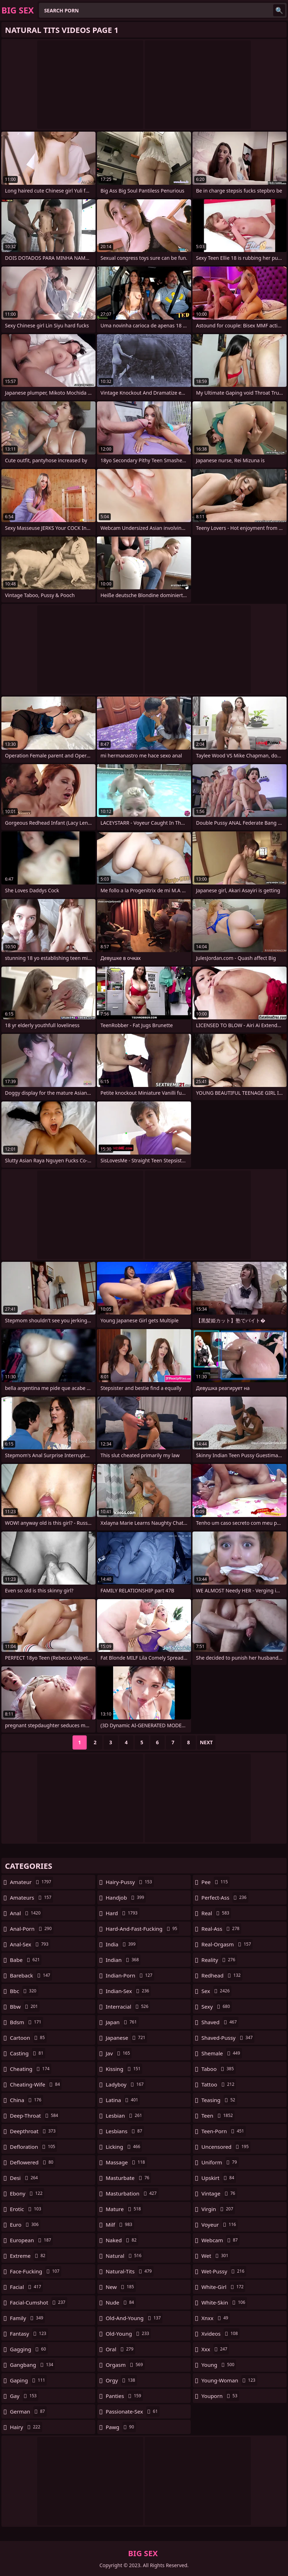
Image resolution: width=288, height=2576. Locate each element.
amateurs (31, 1897)
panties (124, 2396)
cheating (30, 2068)
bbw (25, 2006)
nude (121, 2302)
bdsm (26, 2022)
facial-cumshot (38, 2302)
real (216, 1913)
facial (26, 2287)
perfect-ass (224, 1897)
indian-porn (130, 1975)
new (121, 2287)
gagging (29, 2349)
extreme (28, 2255)
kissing (124, 2068)
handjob (126, 1897)
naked (122, 2240)
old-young (128, 2333)
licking (124, 2146)
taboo (218, 2068)
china (26, 2100)
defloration (33, 2146)
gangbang (32, 2364)
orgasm (125, 2364)
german (28, 2411)
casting (27, 2053)
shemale (221, 2053)
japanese (126, 2037)
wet (215, 2255)
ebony (27, 2193)
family (27, 2318)
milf (120, 2224)
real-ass (221, 1928)
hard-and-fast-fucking (142, 1928)
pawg (121, 2427)
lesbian (125, 2115)
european (31, 2240)
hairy (26, 2427)
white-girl (223, 2287)
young (218, 2364)
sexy (216, 2006)
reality (219, 1959)
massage (126, 2162)
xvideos (220, 2333)
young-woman (229, 2380)
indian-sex (128, 1991)
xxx (215, 2349)
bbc (24, 1991)
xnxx (215, 2318)
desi (25, 2178)
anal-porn (31, 1928)
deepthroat (33, 2131)
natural (124, 2255)
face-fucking (35, 2271)
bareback (31, 1975)
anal (26, 1913)
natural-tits (130, 2271)
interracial (128, 2006)
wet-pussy (223, 2271)
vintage (219, 2193)
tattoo (218, 2084)
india (121, 1944)
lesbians (125, 2131)
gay (24, 2396)
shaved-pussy (227, 2037)
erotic (26, 2209)
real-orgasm (227, 1944)
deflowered (32, 2162)
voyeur (219, 2224)
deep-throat (35, 2115)
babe (25, 1959)
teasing (219, 2100)
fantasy (29, 2333)
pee (215, 1882)
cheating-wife (36, 2084)
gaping (28, 2380)
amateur (31, 1882)
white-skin (224, 2302)
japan (122, 2022)
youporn (220, 2396)
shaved (219, 2022)
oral (120, 2349)
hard (122, 1913)
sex (216, 1991)
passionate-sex (133, 2411)
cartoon (28, 2037)
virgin (218, 2209)
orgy (121, 2380)
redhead (221, 1975)
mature (124, 2209)
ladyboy (125, 2084)
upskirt (218, 2178)
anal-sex (30, 1944)
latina (123, 2100)
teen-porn (223, 2131)
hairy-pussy (130, 1882)
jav (119, 2053)
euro (25, 2224)
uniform (219, 2162)
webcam (220, 2240)
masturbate (128, 2178)
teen (218, 2115)
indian (123, 1959)
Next (206, 1742)
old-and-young (134, 2318)
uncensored (225, 2146)
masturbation (132, 2193)
